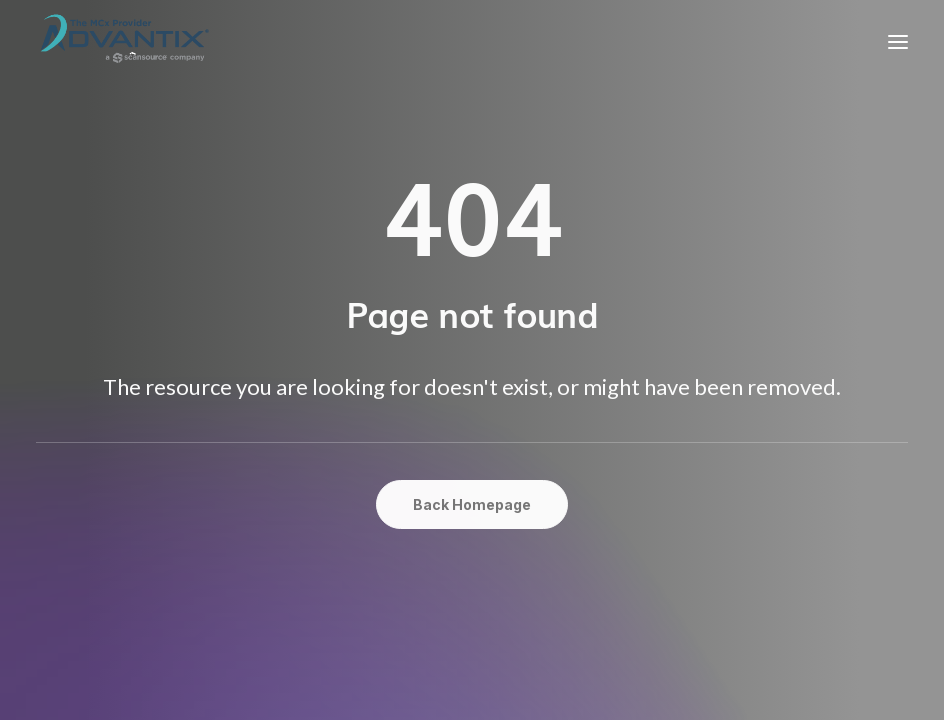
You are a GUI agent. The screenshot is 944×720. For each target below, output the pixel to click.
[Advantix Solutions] (124, 41)
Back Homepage (472, 504)
